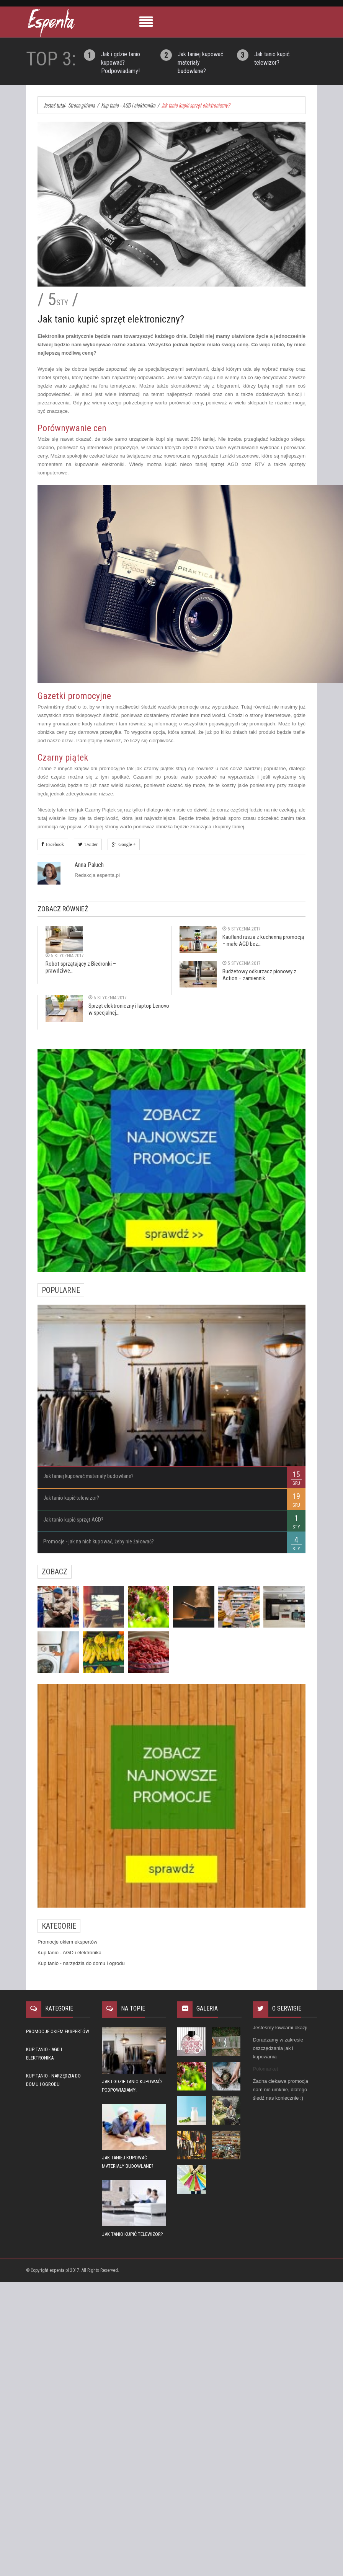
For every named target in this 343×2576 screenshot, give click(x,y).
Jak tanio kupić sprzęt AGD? (73, 1520)
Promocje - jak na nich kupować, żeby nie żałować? (98, 1541)
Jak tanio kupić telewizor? (71, 1498)
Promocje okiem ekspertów (67, 1942)
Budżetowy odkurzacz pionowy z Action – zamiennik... (259, 975)
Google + (126, 844)
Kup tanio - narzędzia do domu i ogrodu (81, 1963)
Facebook (54, 844)
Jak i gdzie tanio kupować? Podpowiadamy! (120, 63)
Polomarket (265, 2069)
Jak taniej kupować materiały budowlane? (88, 1476)
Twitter (90, 844)
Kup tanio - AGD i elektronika (69, 1952)
